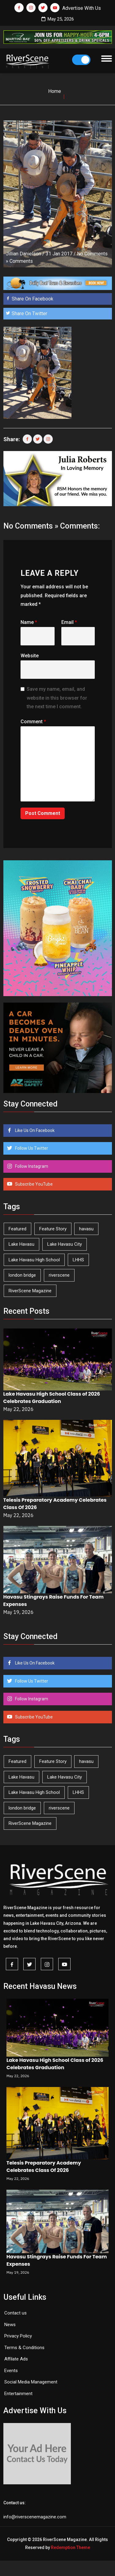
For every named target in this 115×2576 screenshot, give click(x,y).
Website (30, 656)
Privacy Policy (18, 2336)
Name (29, 622)
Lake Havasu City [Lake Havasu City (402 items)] (64, 1244)
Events (11, 2370)
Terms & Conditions (24, 2347)
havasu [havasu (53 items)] (86, 1229)
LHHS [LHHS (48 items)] (78, 1260)
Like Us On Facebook (34, 1130)
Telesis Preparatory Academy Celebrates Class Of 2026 (43, 2166)
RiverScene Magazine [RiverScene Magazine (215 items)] (30, 1291)
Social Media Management (30, 2382)
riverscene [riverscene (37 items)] (59, 1275)
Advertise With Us (81, 8)
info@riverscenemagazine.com (34, 2517)
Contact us (15, 2313)
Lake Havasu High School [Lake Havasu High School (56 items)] (34, 1260)
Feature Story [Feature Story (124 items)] (53, 1229)
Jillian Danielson (23, 254)
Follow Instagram (31, 1166)
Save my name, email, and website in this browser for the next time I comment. (57, 698)
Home (54, 91)
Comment (33, 721)
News (10, 2324)
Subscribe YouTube (33, 1184)
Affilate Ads (16, 2359)
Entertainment (18, 2393)
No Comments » (30, 526)
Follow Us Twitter (31, 1148)
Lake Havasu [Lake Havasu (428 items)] (21, 1244)
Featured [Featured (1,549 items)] (17, 1229)
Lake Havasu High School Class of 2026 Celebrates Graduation (51, 1397)
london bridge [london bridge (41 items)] (22, 1275)
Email (69, 622)
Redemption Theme (70, 2547)
